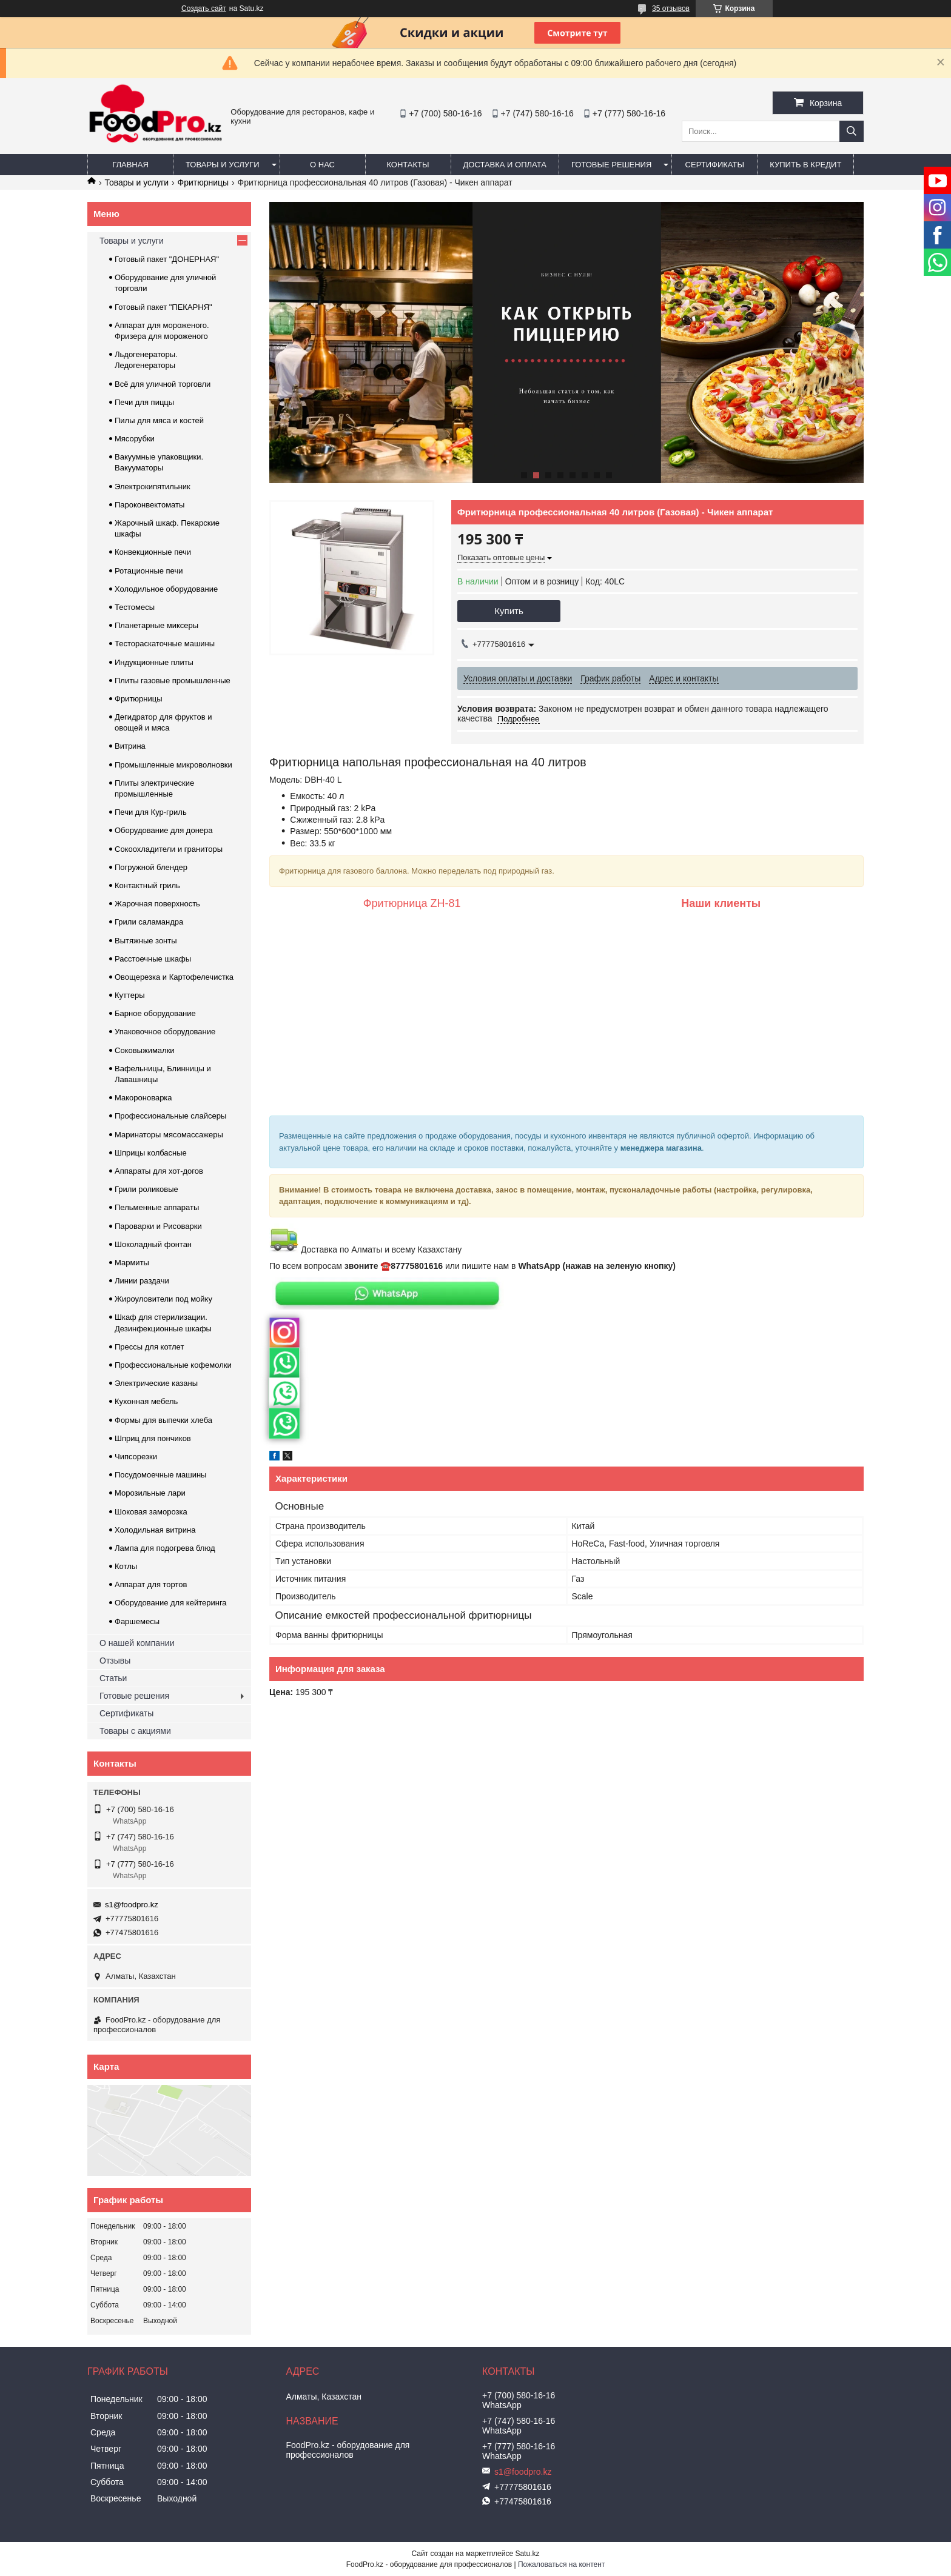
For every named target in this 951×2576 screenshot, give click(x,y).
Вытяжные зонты (146, 940)
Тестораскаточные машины (165, 643)
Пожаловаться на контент (561, 2564)
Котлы (126, 1566)
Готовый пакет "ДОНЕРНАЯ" (167, 259)
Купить (508, 611)
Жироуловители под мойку (163, 1298)
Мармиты (132, 1262)
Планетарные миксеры (156, 625)
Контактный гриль (147, 885)
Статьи (113, 1678)
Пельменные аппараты (157, 1207)
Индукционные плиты (154, 662)
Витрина (130, 746)
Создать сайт (203, 8)
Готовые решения (611, 164)
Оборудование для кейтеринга (171, 1602)
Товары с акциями (135, 1731)
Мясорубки (135, 438)
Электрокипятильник (152, 486)
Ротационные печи (149, 570)
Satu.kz (527, 2553)
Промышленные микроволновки (173, 764)
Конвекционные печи (153, 552)
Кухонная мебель (146, 1401)
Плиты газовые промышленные (172, 680)
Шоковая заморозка (151, 1511)
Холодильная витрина (155, 1529)
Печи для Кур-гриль (151, 812)
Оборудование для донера (164, 830)
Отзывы (114, 1660)
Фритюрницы (203, 182)
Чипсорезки (136, 1456)
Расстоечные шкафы (153, 958)
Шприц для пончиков (153, 1438)
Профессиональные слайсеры (170, 1115)
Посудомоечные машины (160, 1474)
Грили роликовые (146, 1189)
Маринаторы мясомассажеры (169, 1134)
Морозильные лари (150, 1492)
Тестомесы (135, 607)
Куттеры (130, 995)
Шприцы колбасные (151, 1152)
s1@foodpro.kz (131, 1904)
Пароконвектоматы (149, 504)
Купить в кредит (805, 164)
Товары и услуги (223, 164)
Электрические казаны (156, 1383)
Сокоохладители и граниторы (169, 849)
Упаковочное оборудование (165, 1031)
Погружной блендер (151, 867)
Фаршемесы (137, 1621)
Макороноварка (143, 1097)
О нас (322, 164)
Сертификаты (714, 164)
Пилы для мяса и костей (159, 420)
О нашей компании (136, 1643)
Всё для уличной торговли (162, 384)
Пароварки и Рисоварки (158, 1226)
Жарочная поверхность (157, 903)
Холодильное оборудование (166, 589)
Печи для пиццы (144, 402)
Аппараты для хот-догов (159, 1171)
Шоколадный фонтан (153, 1244)
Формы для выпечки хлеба (163, 1420)
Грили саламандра (149, 921)
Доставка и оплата (504, 164)
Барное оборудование (155, 1013)
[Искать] (851, 131)
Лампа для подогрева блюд (165, 1548)
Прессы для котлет (149, 1346)
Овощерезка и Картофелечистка (174, 977)
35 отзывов (671, 8)
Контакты (407, 164)
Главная (130, 164)
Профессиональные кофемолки (173, 1365)
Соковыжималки (145, 1050)
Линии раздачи (142, 1280)
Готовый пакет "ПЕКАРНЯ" (163, 307)
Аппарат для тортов (151, 1584)
